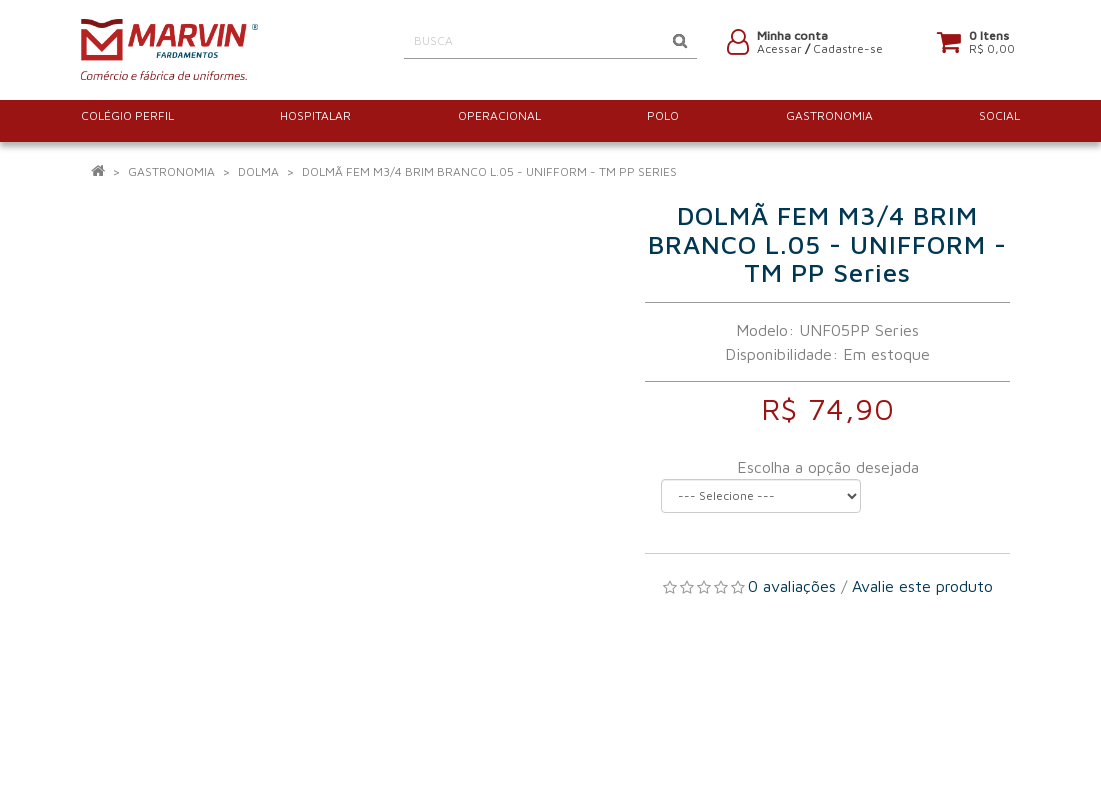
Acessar (779, 52)
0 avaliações (792, 586)
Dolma (258, 171)
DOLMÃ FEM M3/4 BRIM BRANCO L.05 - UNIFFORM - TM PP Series (489, 171)
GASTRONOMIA (171, 171)
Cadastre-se (848, 52)
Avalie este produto (922, 586)
